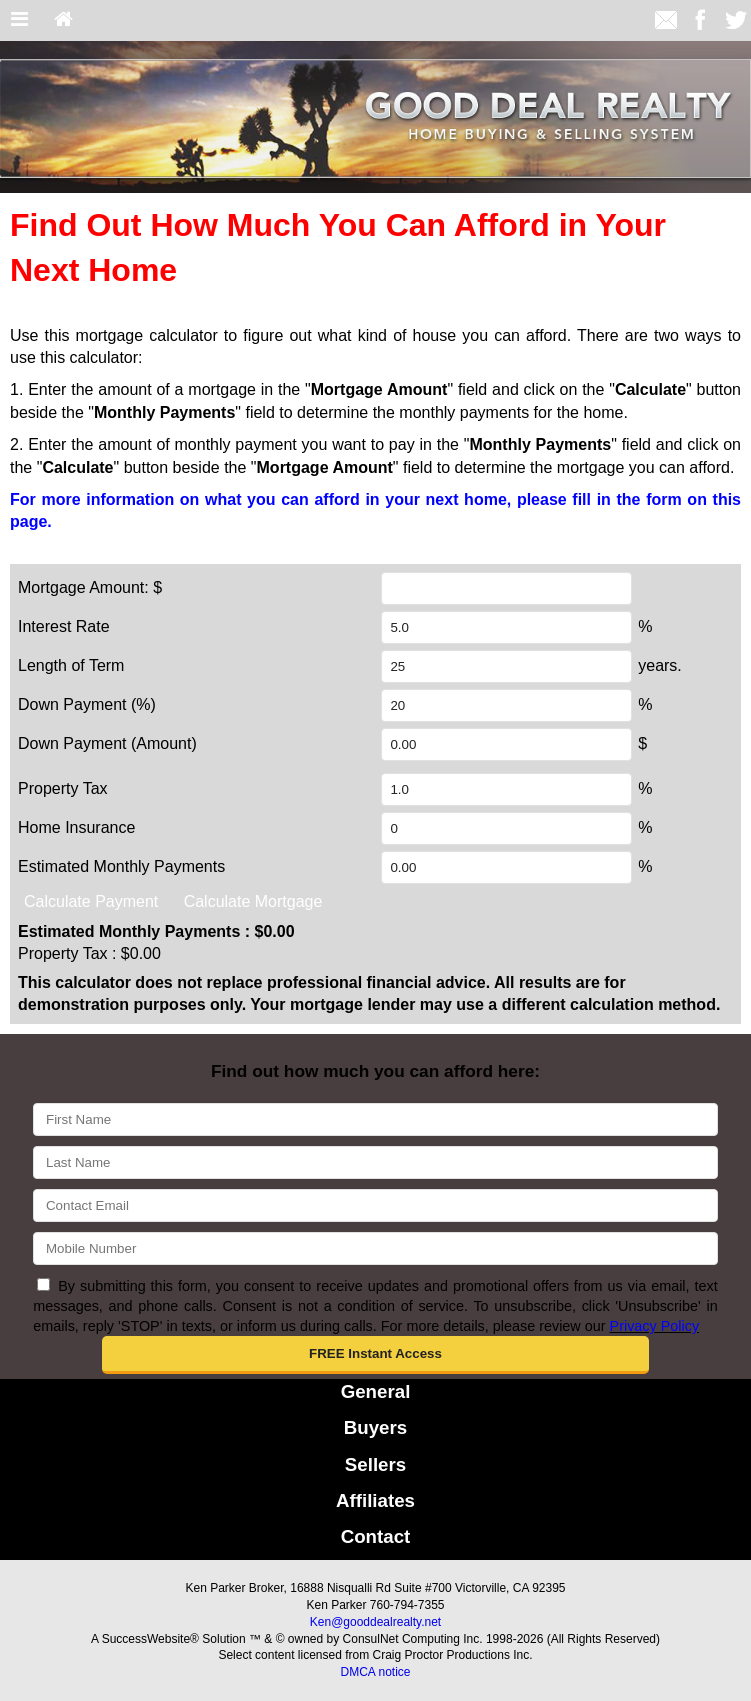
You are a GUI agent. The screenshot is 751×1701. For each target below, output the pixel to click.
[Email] (375, 1205)
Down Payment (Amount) (107, 743)
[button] (376, 1355)
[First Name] (375, 1119)
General (376, 1391)
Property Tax (63, 788)
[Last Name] (375, 1162)
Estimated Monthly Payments (121, 866)
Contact (376, 1536)
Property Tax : (89, 953)
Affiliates (375, 1500)
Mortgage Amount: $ (90, 587)
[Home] (63, 20)
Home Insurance (76, 827)
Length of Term (71, 665)
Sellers (375, 1464)
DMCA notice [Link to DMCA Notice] (375, 1672)
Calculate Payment (91, 901)
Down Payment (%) (87, 704)
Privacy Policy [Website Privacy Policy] (655, 1326)
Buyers (375, 1427)
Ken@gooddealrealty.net (375, 1622)
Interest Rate (64, 626)
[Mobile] (375, 1248)
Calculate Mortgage (253, 901)
